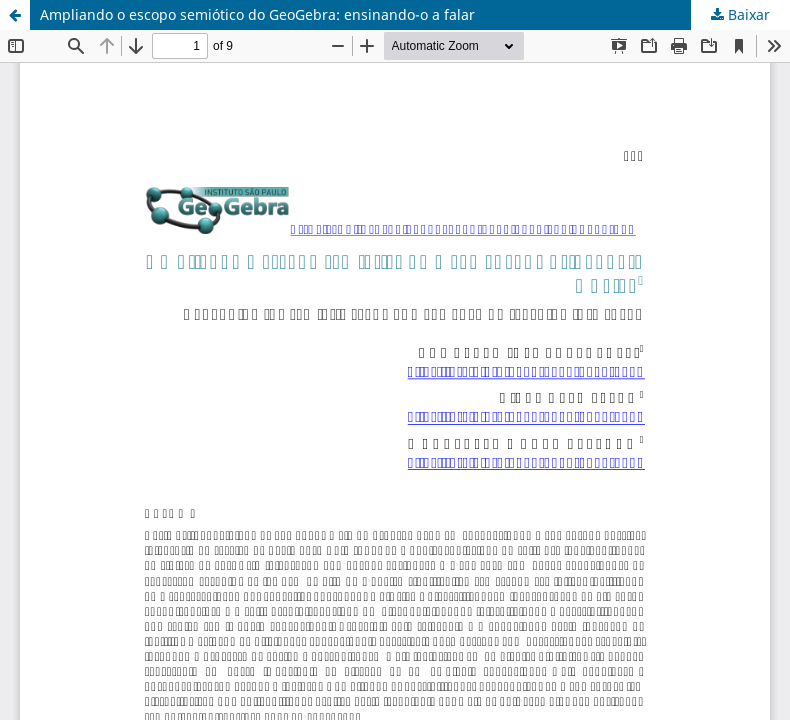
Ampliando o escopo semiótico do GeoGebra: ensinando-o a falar (257, 14)
